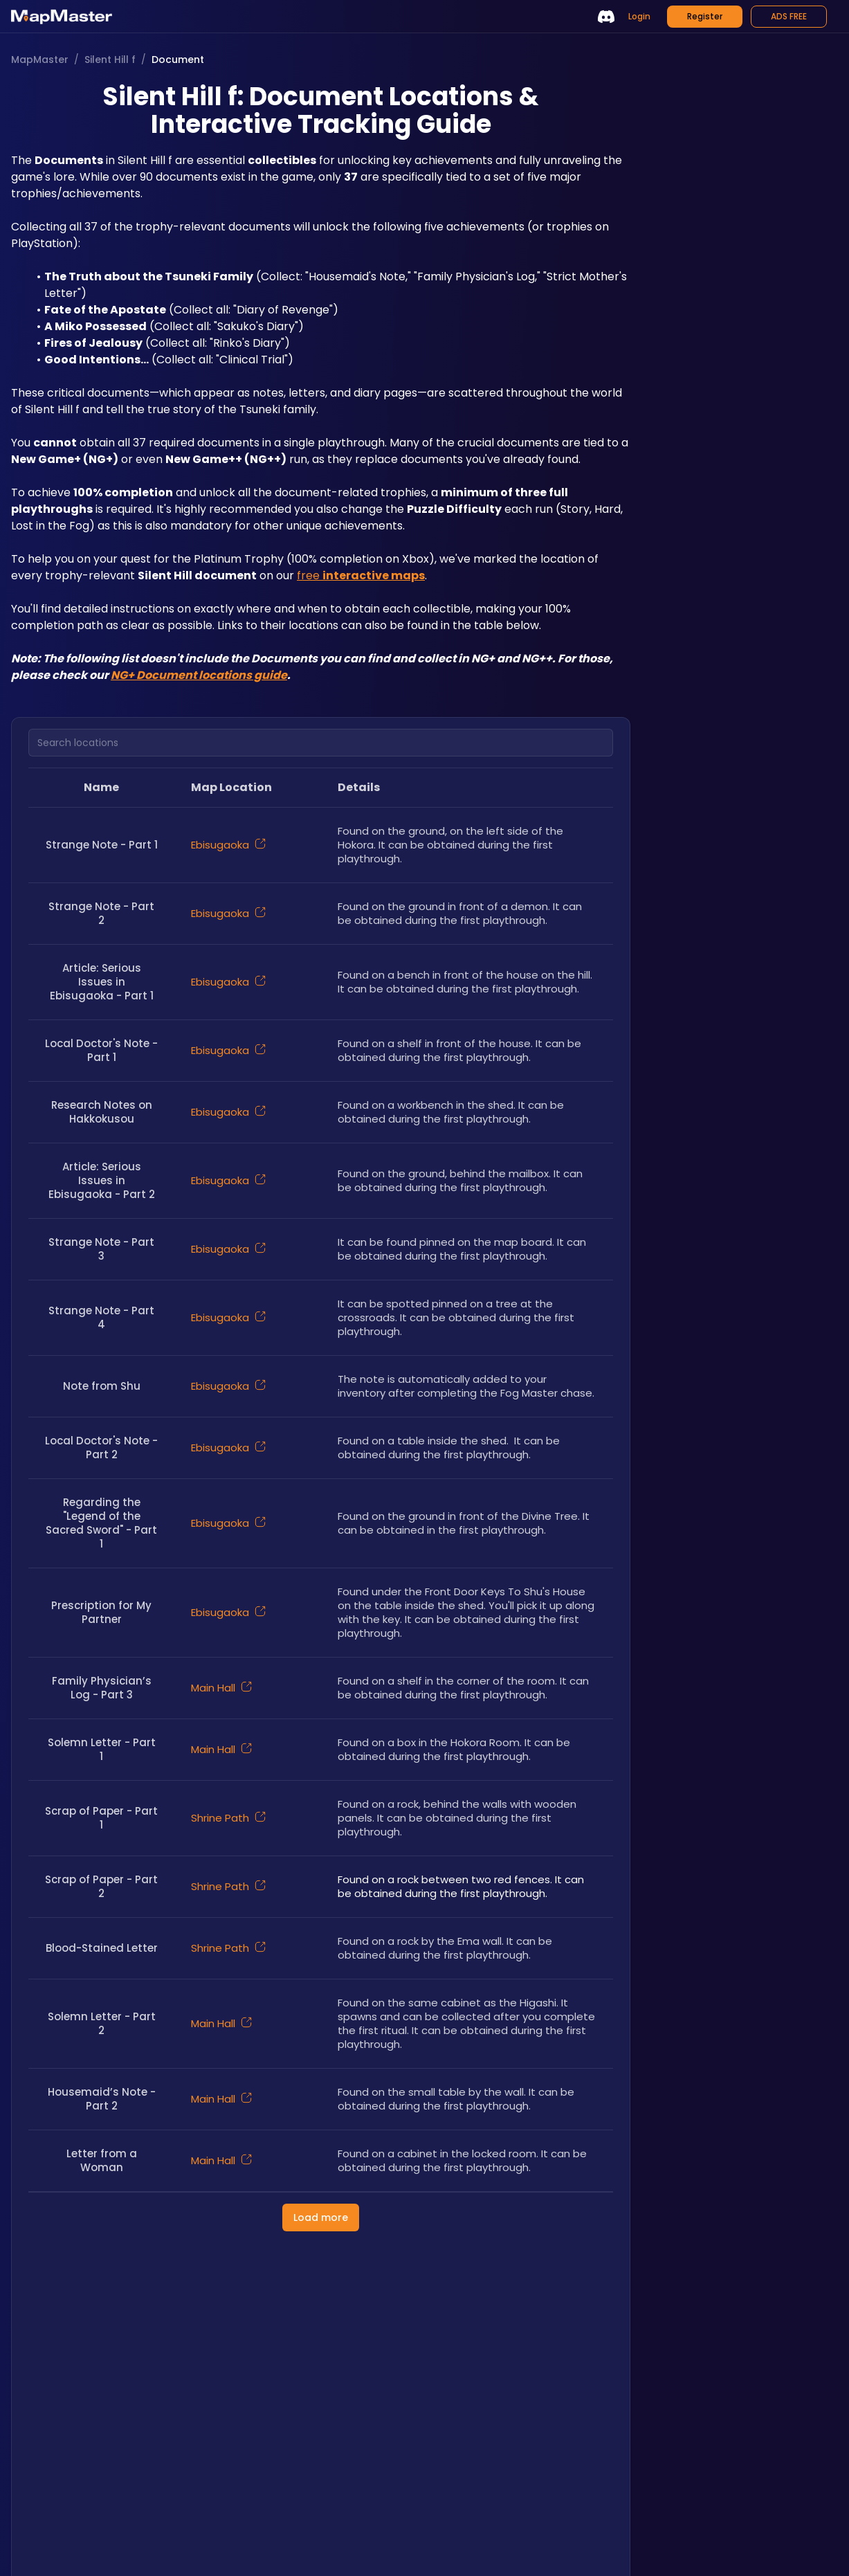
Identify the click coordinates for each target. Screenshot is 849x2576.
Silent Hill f (110, 59)
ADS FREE (789, 16)
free (361, 575)
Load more (320, 2217)
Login (639, 16)
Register (704, 16)
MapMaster (40, 59)
